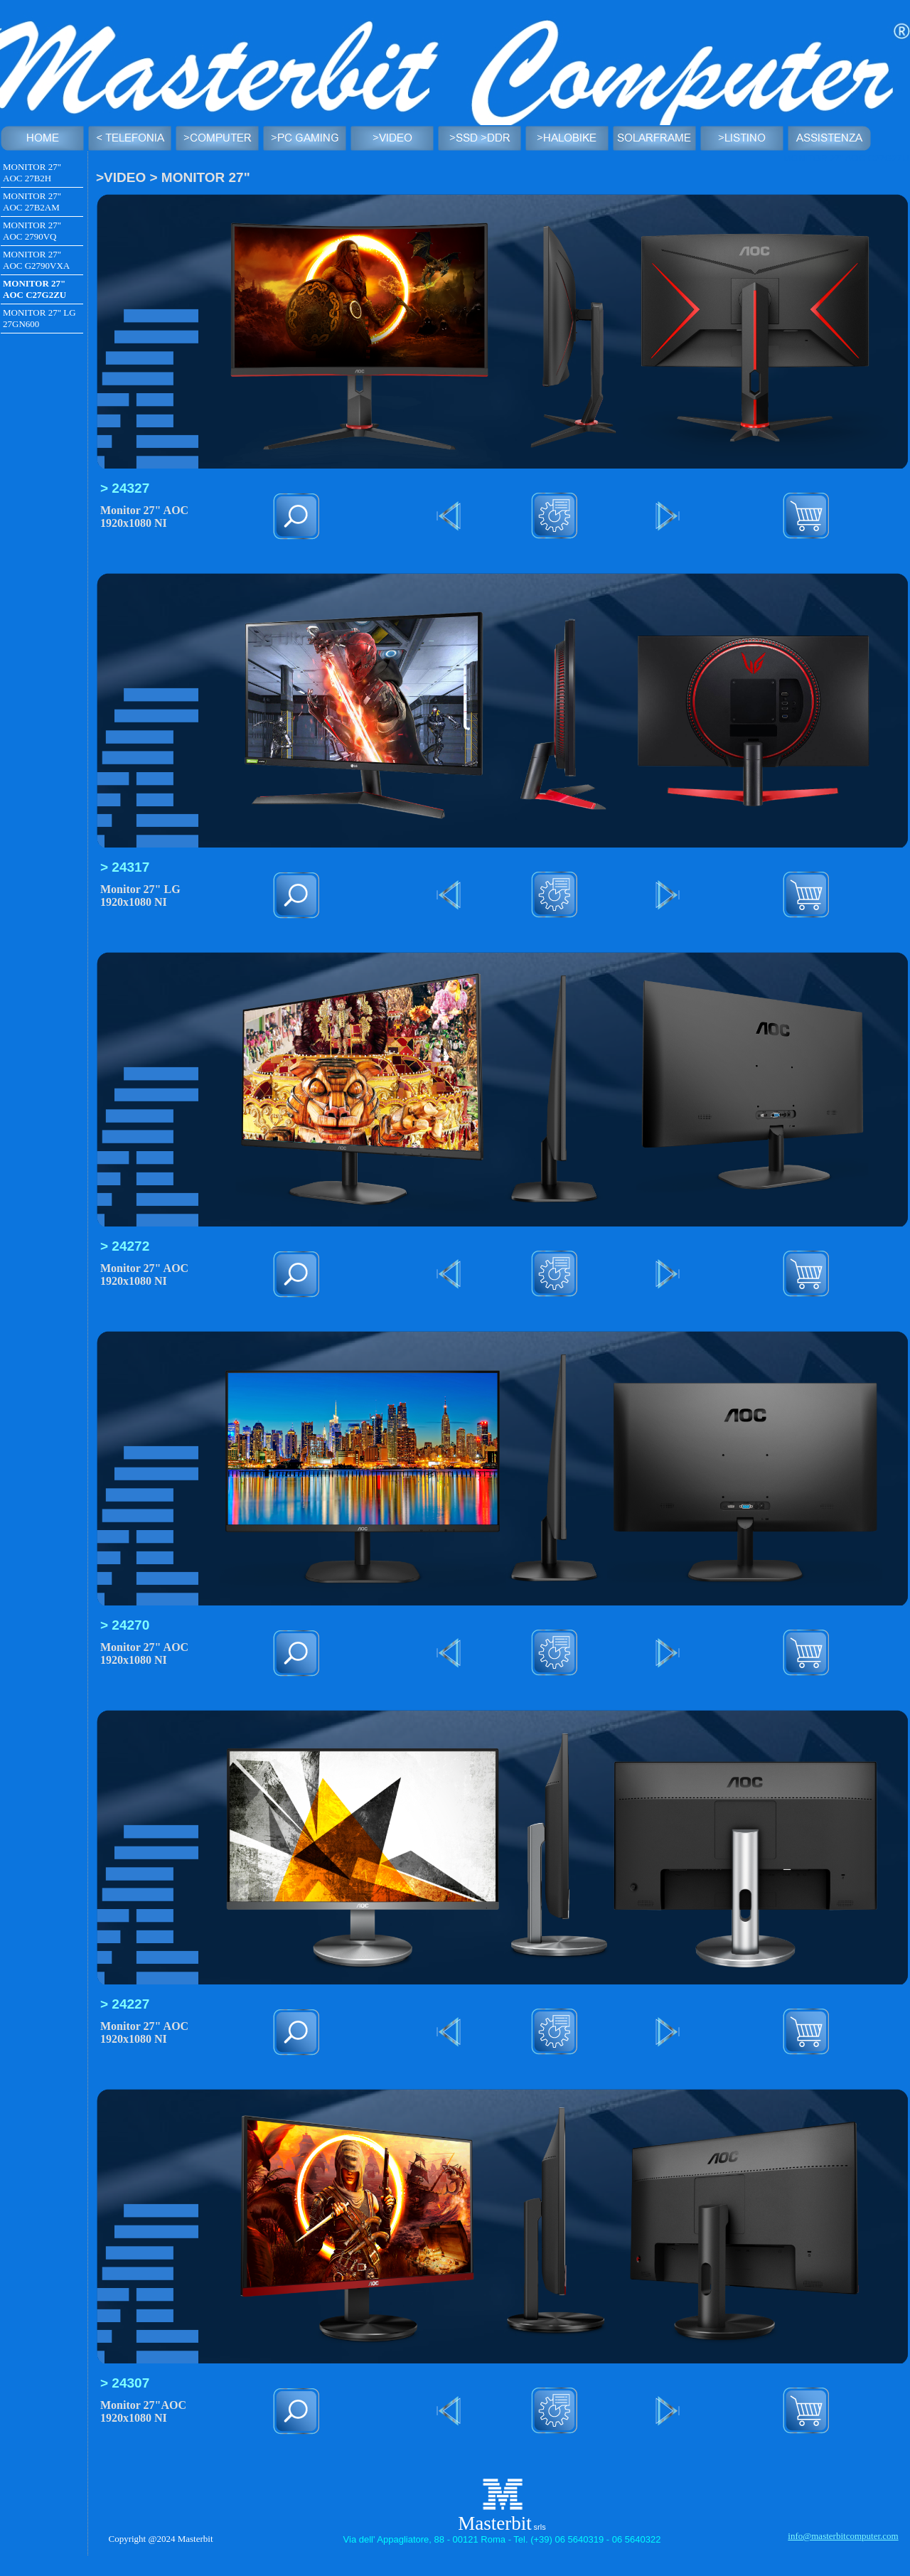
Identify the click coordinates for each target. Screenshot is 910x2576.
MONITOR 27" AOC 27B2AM (32, 202)
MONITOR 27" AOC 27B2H (32, 172)
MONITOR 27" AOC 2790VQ (32, 231)
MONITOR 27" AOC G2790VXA (36, 260)
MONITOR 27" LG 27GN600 (39, 318)
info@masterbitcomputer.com (843, 2535)
